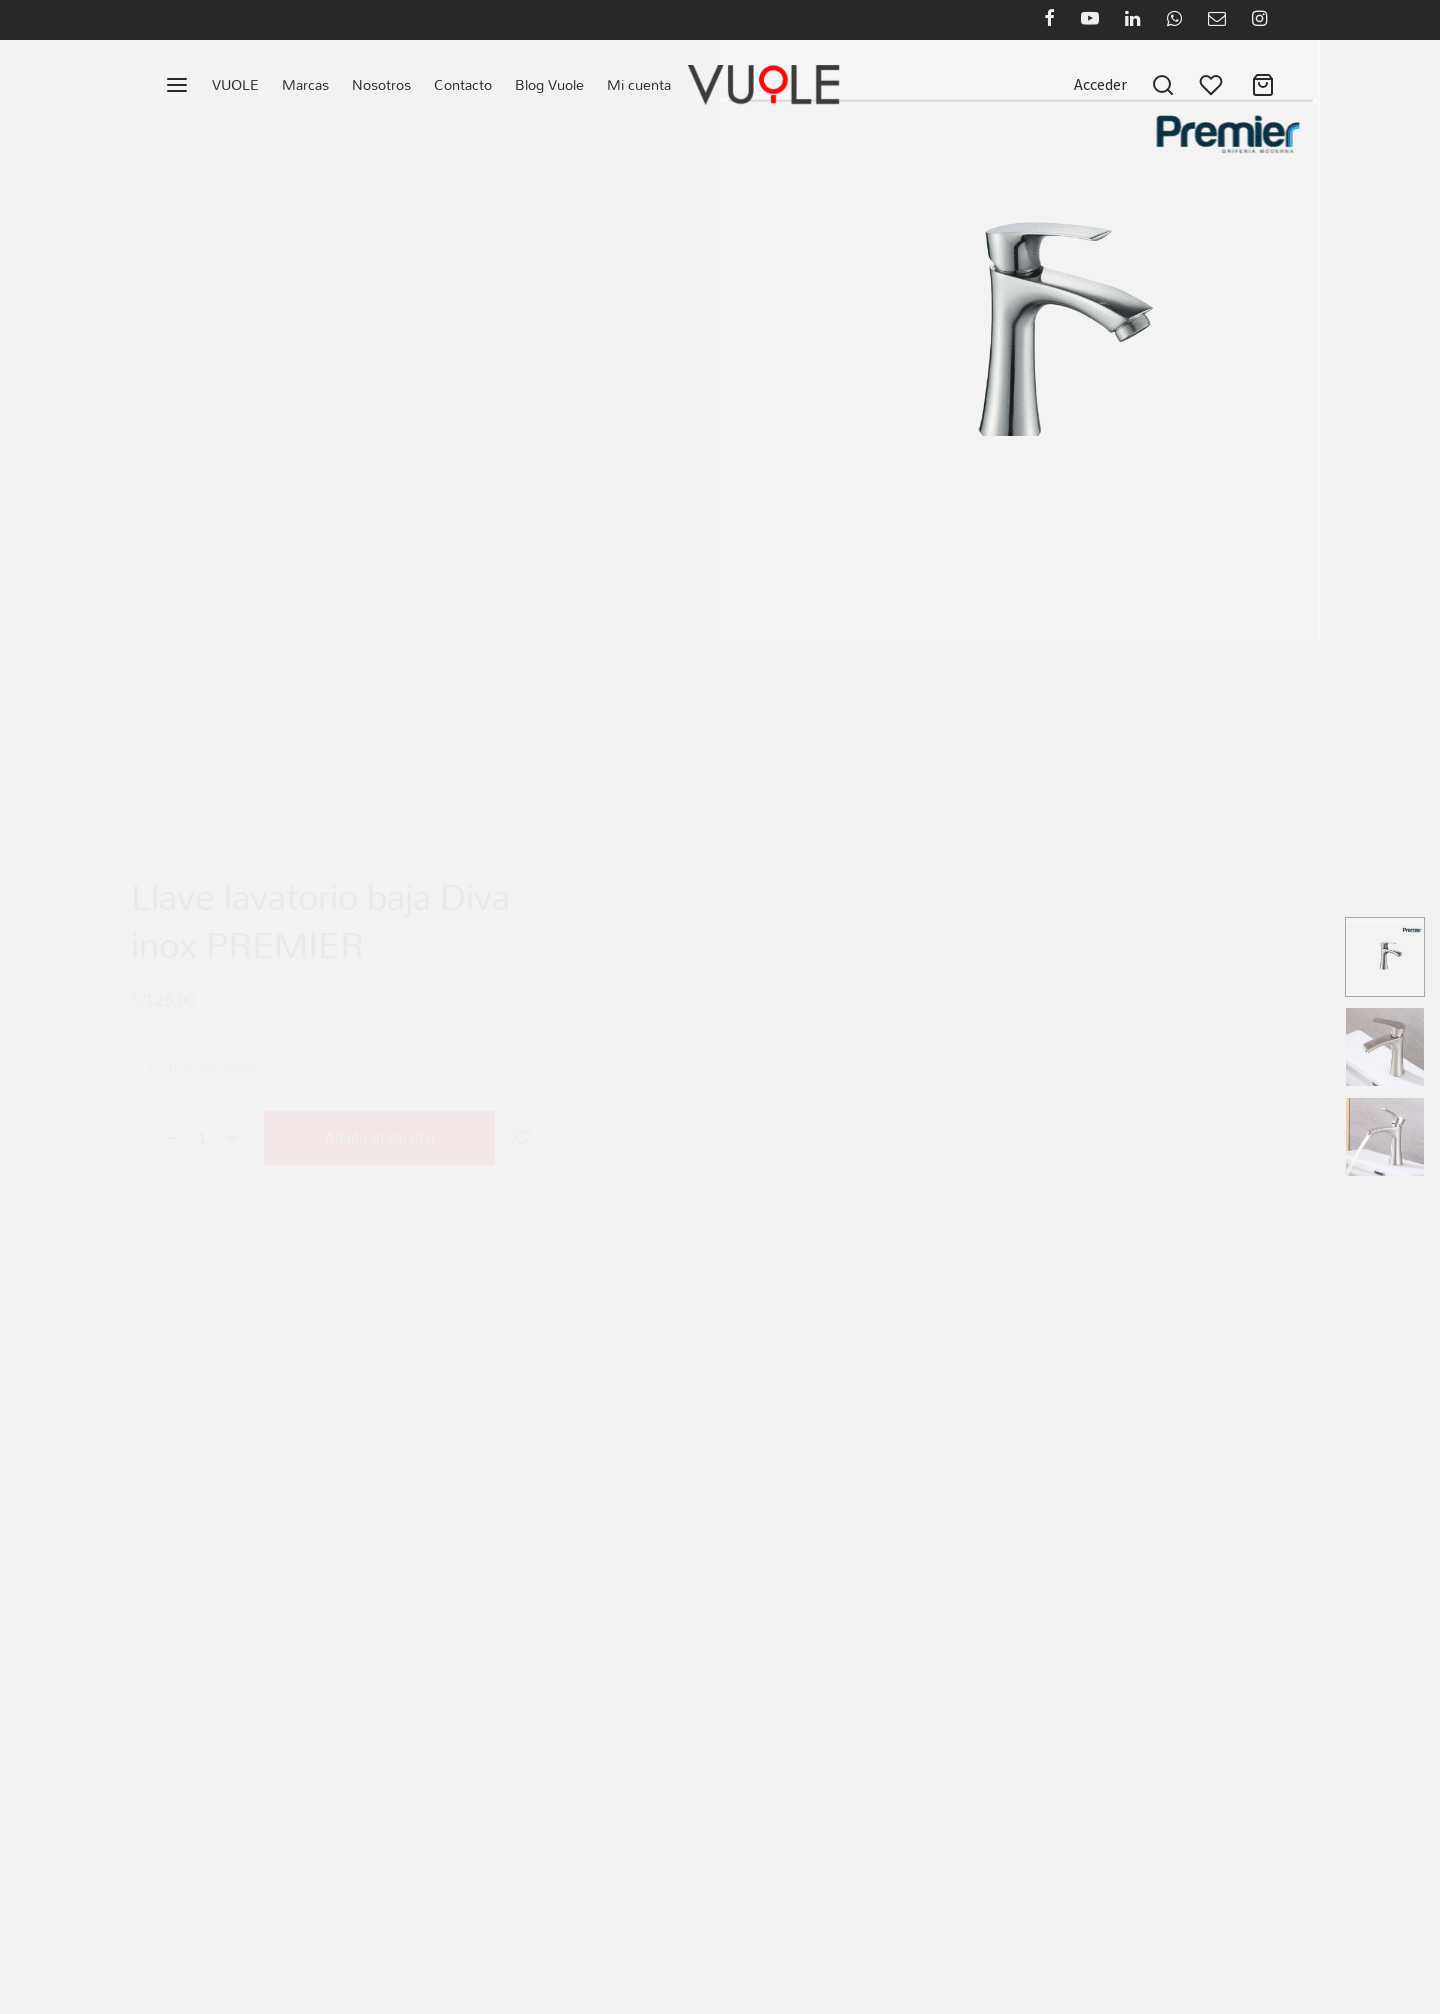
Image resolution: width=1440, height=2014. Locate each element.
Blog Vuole (549, 84)
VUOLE (235, 84)
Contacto (463, 84)
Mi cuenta (639, 84)
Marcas (305, 84)
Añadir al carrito (380, 1118)
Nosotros (381, 84)
